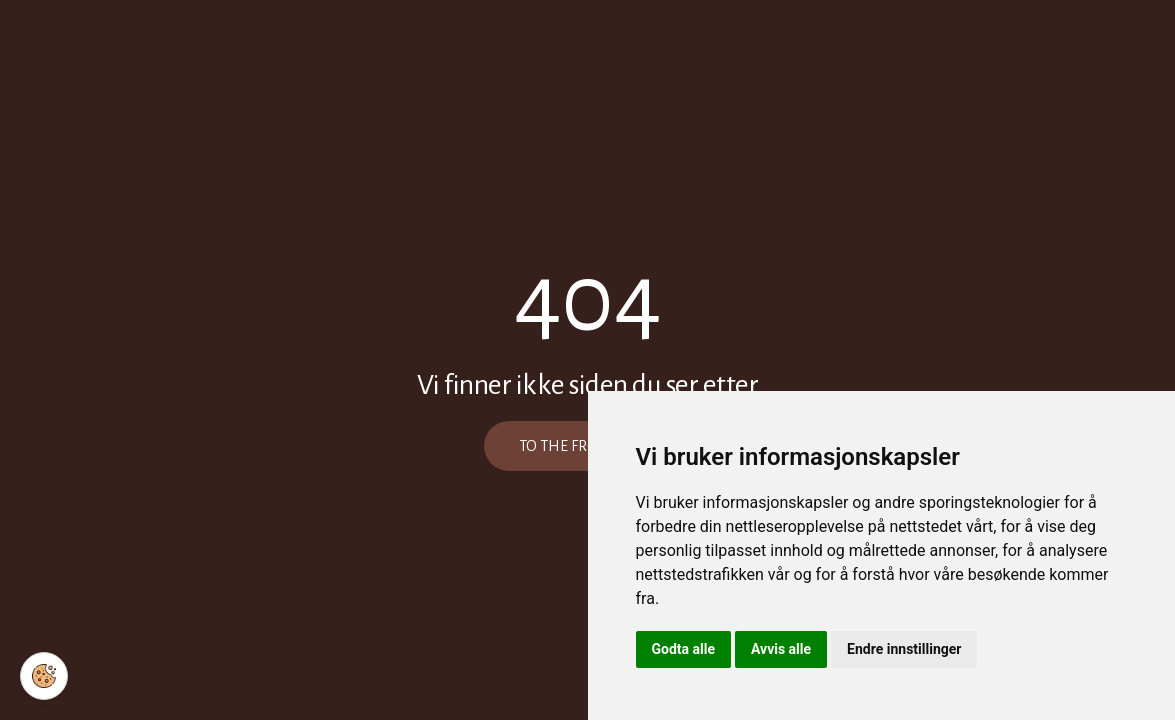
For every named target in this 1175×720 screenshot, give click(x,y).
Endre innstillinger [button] (904, 649)
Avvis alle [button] (781, 649)
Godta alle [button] (684, 649)
